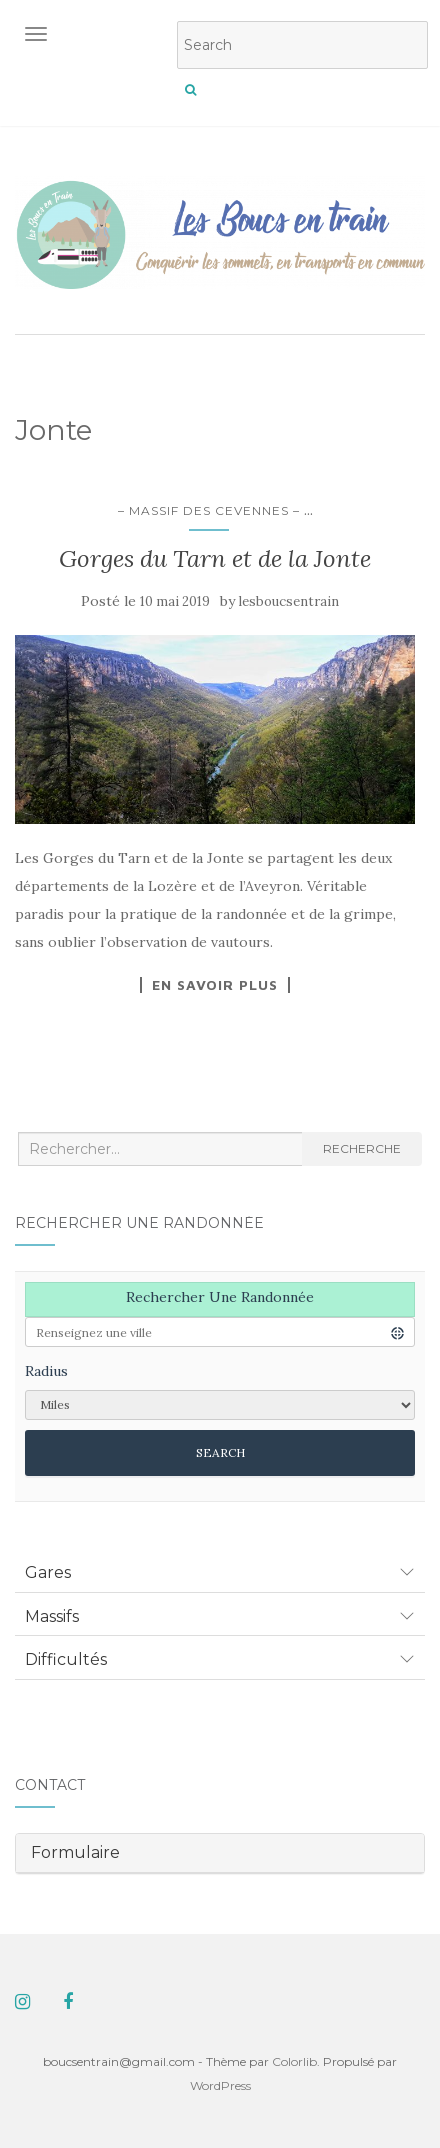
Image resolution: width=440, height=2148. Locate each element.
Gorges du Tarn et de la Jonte (215, 558)
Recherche (362, 1148)
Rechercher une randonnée (220, 1297)
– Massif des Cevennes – (209, 510)
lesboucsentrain (289, 601)
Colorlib (294, 2061)
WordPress (220, 2085)
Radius (46, 1371)
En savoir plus (215, 985)
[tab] (220, 1573)
